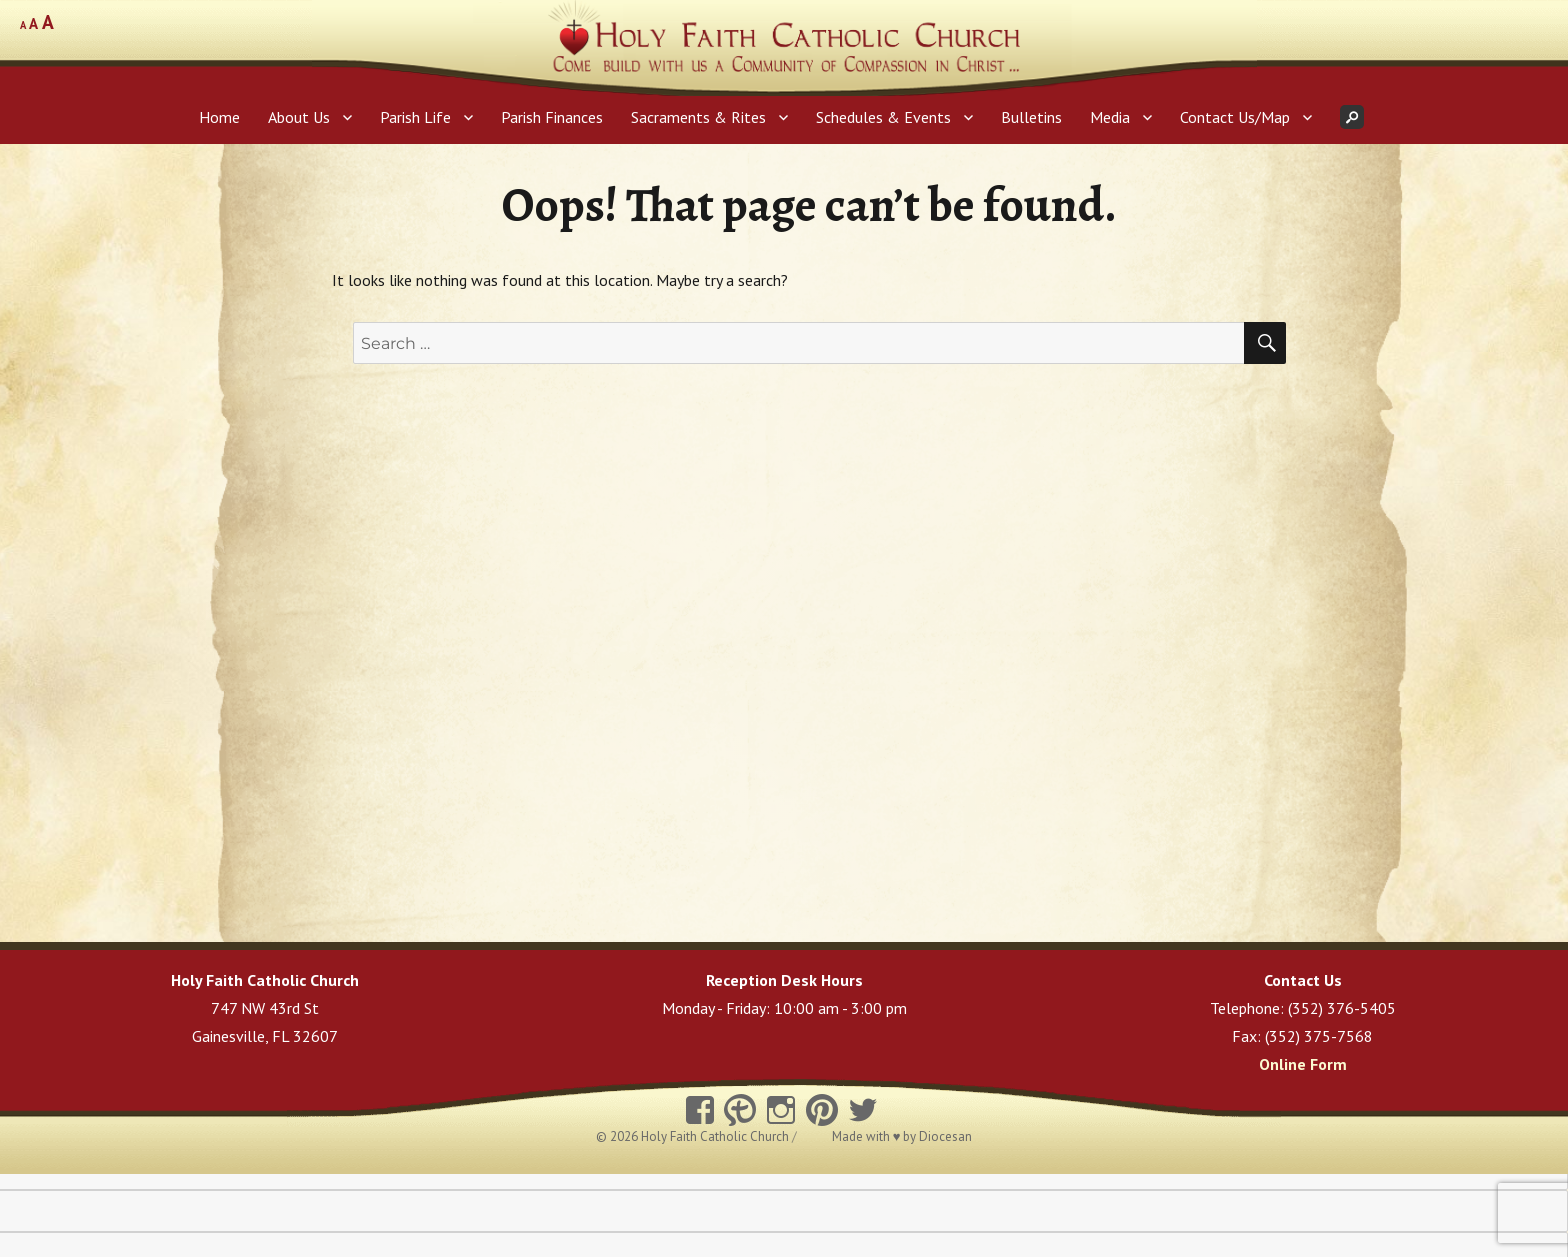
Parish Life (415, 117)
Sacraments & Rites (698, 117)
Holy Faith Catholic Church (716, 1136)
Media (1110, 117)
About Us (299, 117)
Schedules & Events (883, 117)
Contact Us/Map (1235, 117)
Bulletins (1031, 117)
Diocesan (945, 1136)
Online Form (1303, 1064)
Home (219, 117)
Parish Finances (552, 117)
